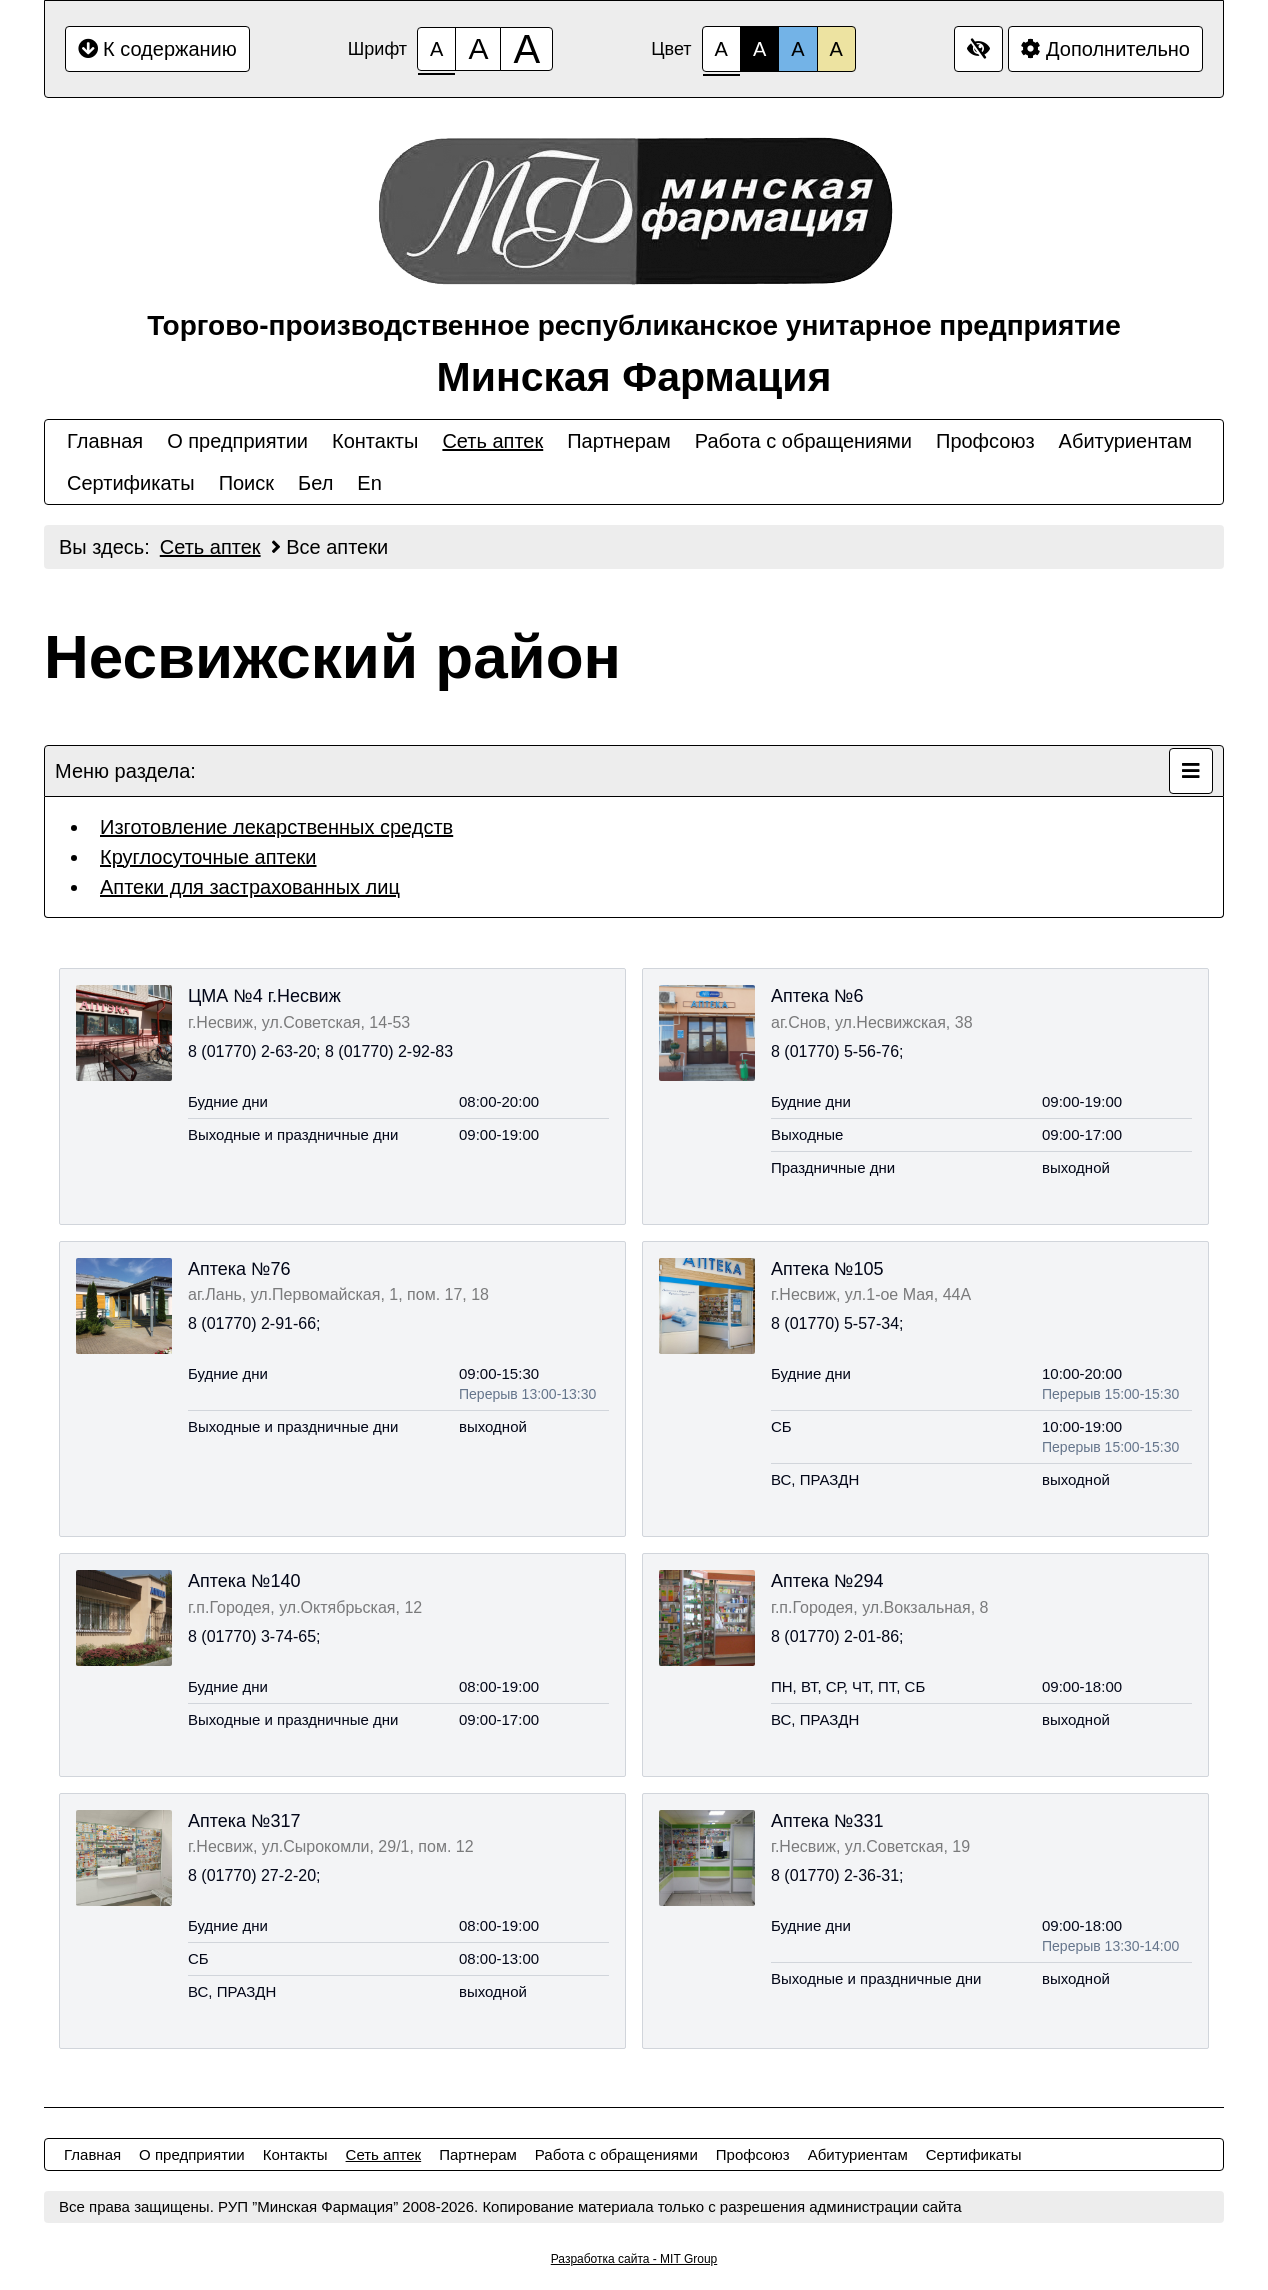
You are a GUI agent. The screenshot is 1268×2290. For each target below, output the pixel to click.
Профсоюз (985, 441)
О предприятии (237, 441)
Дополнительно (1105, 49)
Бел (315, 483)
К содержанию (157, 49)
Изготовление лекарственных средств (276, 827)
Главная (105, 441)
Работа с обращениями (803, 441)
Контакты (375, 441)
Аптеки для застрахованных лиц (250, 887)
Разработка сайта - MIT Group (634, 2259)
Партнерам (619, 441)
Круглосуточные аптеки (208, 857)
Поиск (246, 483)
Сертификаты (131, 483)
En (369, 483)
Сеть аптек (492, 441)
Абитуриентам (1125, 441)
